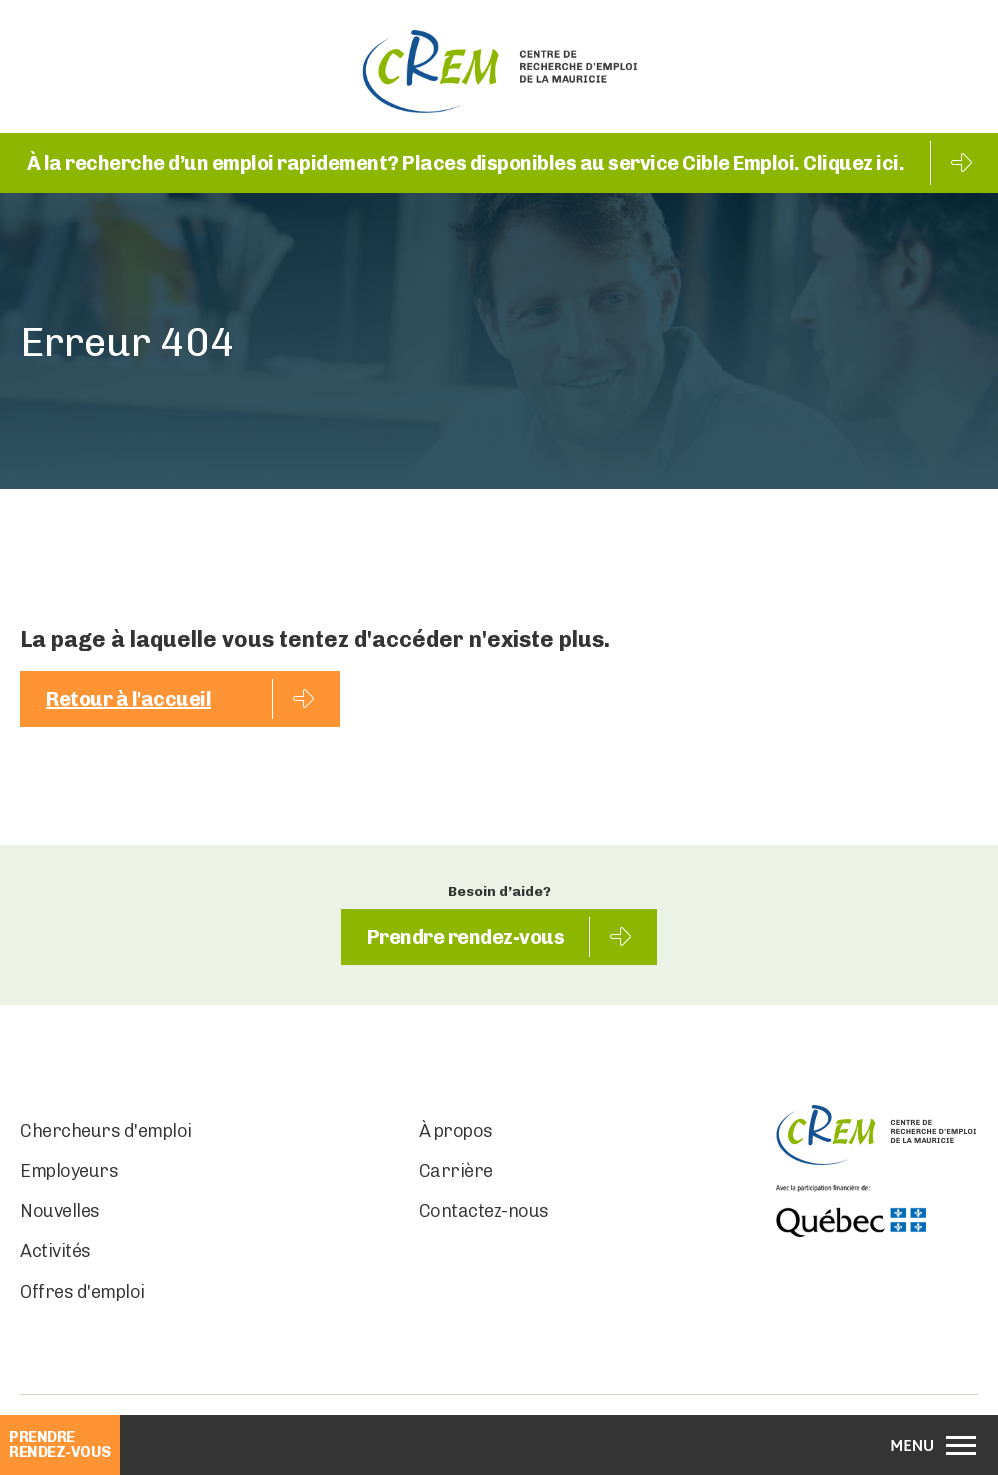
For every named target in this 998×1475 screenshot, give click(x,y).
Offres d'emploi (82, 1292)
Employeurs (69, 1171)
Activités (55, 1251)
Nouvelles (60, 1211)
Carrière (456, 1171)
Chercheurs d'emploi (106, 1131)
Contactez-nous (484, 1211)
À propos (456, 1131)
